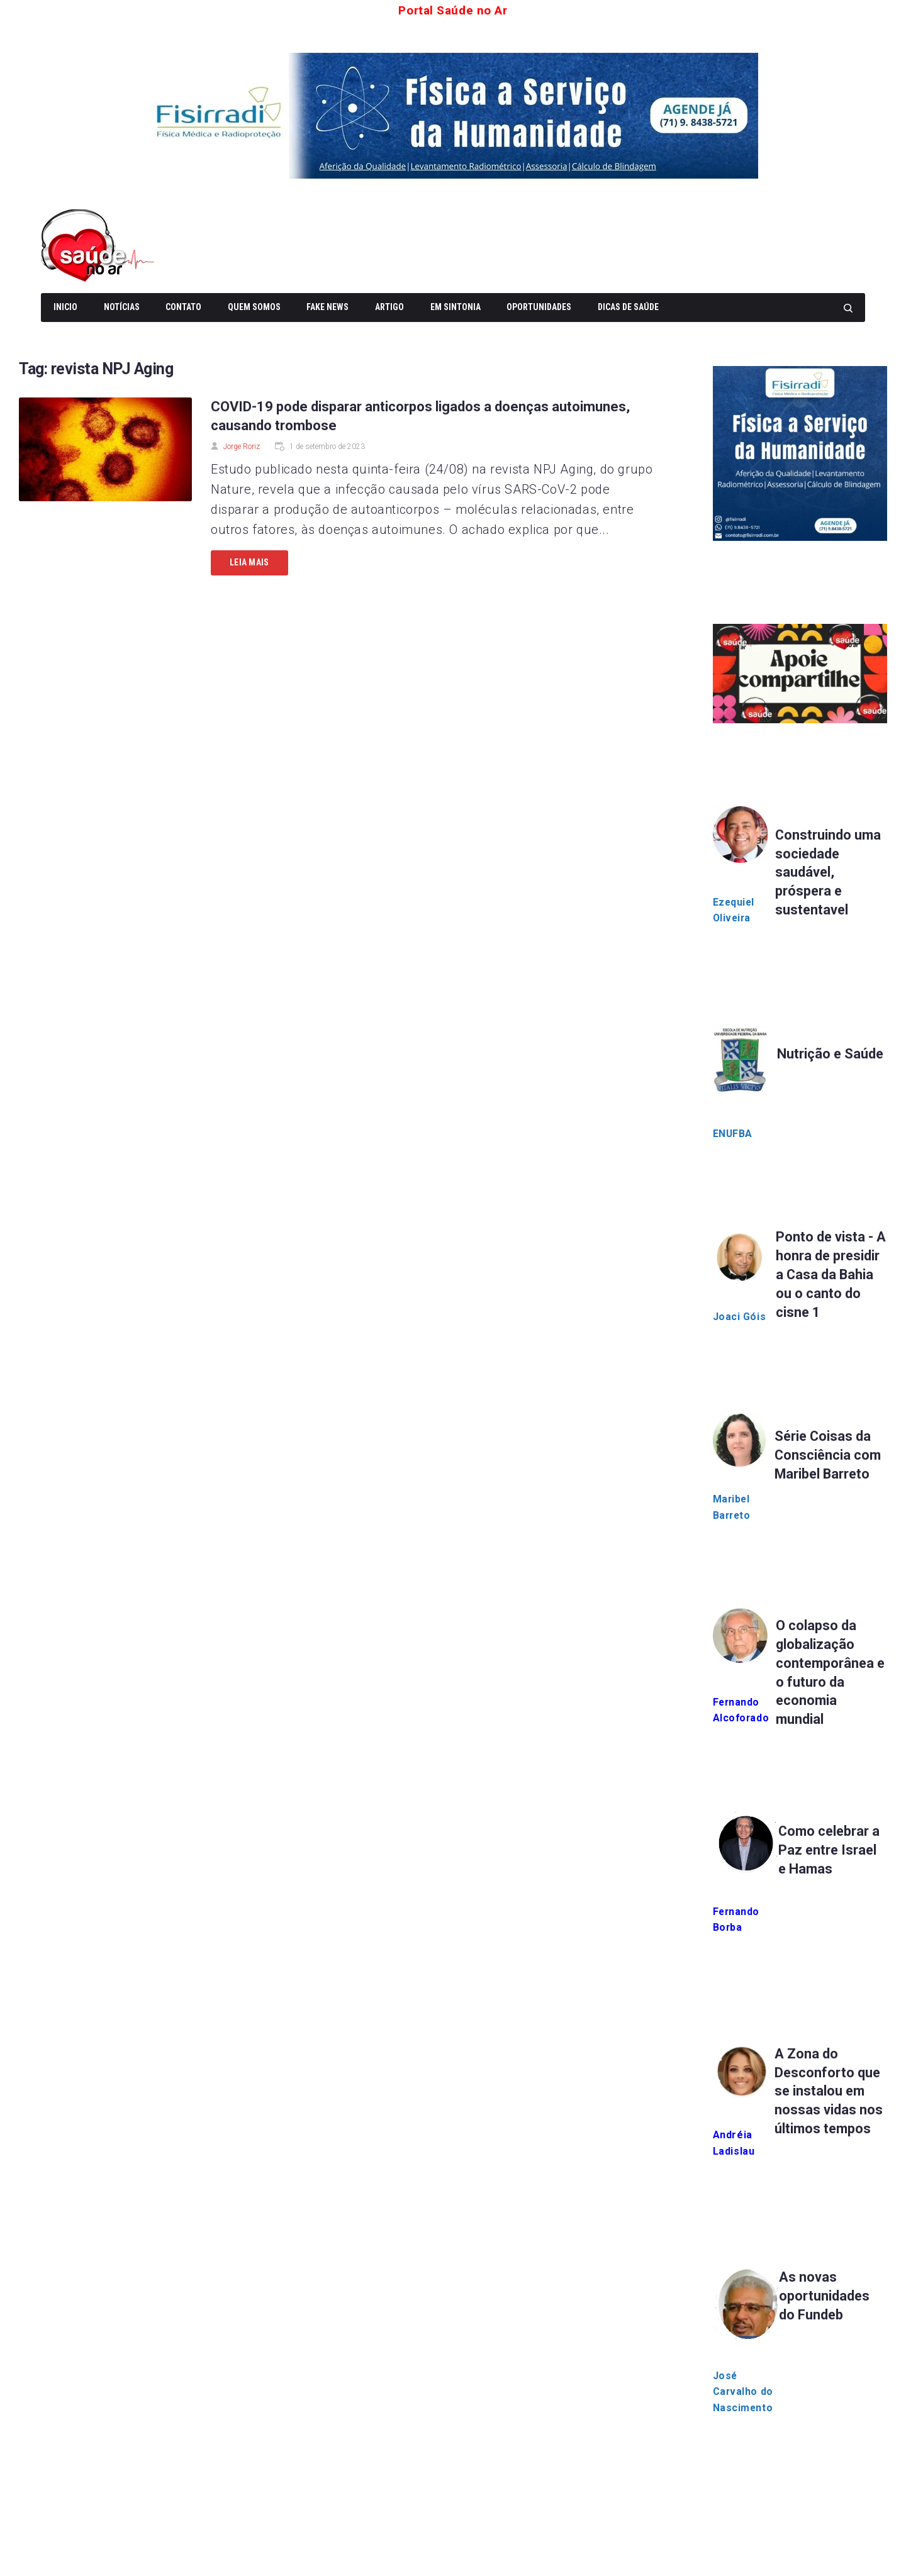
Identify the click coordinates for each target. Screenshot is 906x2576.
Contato (183, 307)
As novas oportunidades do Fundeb (824, 2297)
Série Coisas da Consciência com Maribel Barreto (829, 1455)
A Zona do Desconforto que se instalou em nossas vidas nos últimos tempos (829, 2092)
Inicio (65, 307)
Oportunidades (538, 307)
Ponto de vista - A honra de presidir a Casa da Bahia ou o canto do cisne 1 (831, 1274)
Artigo (389, 307)
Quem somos (254, 307)
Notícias (122, 307)
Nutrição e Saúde (831, 1054)
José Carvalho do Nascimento (744, 2393)
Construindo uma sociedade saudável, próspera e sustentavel (828, 872)
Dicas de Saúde (628, 307)
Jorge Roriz (241, 445)
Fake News (327, 307)
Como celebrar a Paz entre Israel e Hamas (831, 1850)
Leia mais (249, 562)
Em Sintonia (455, 307)
